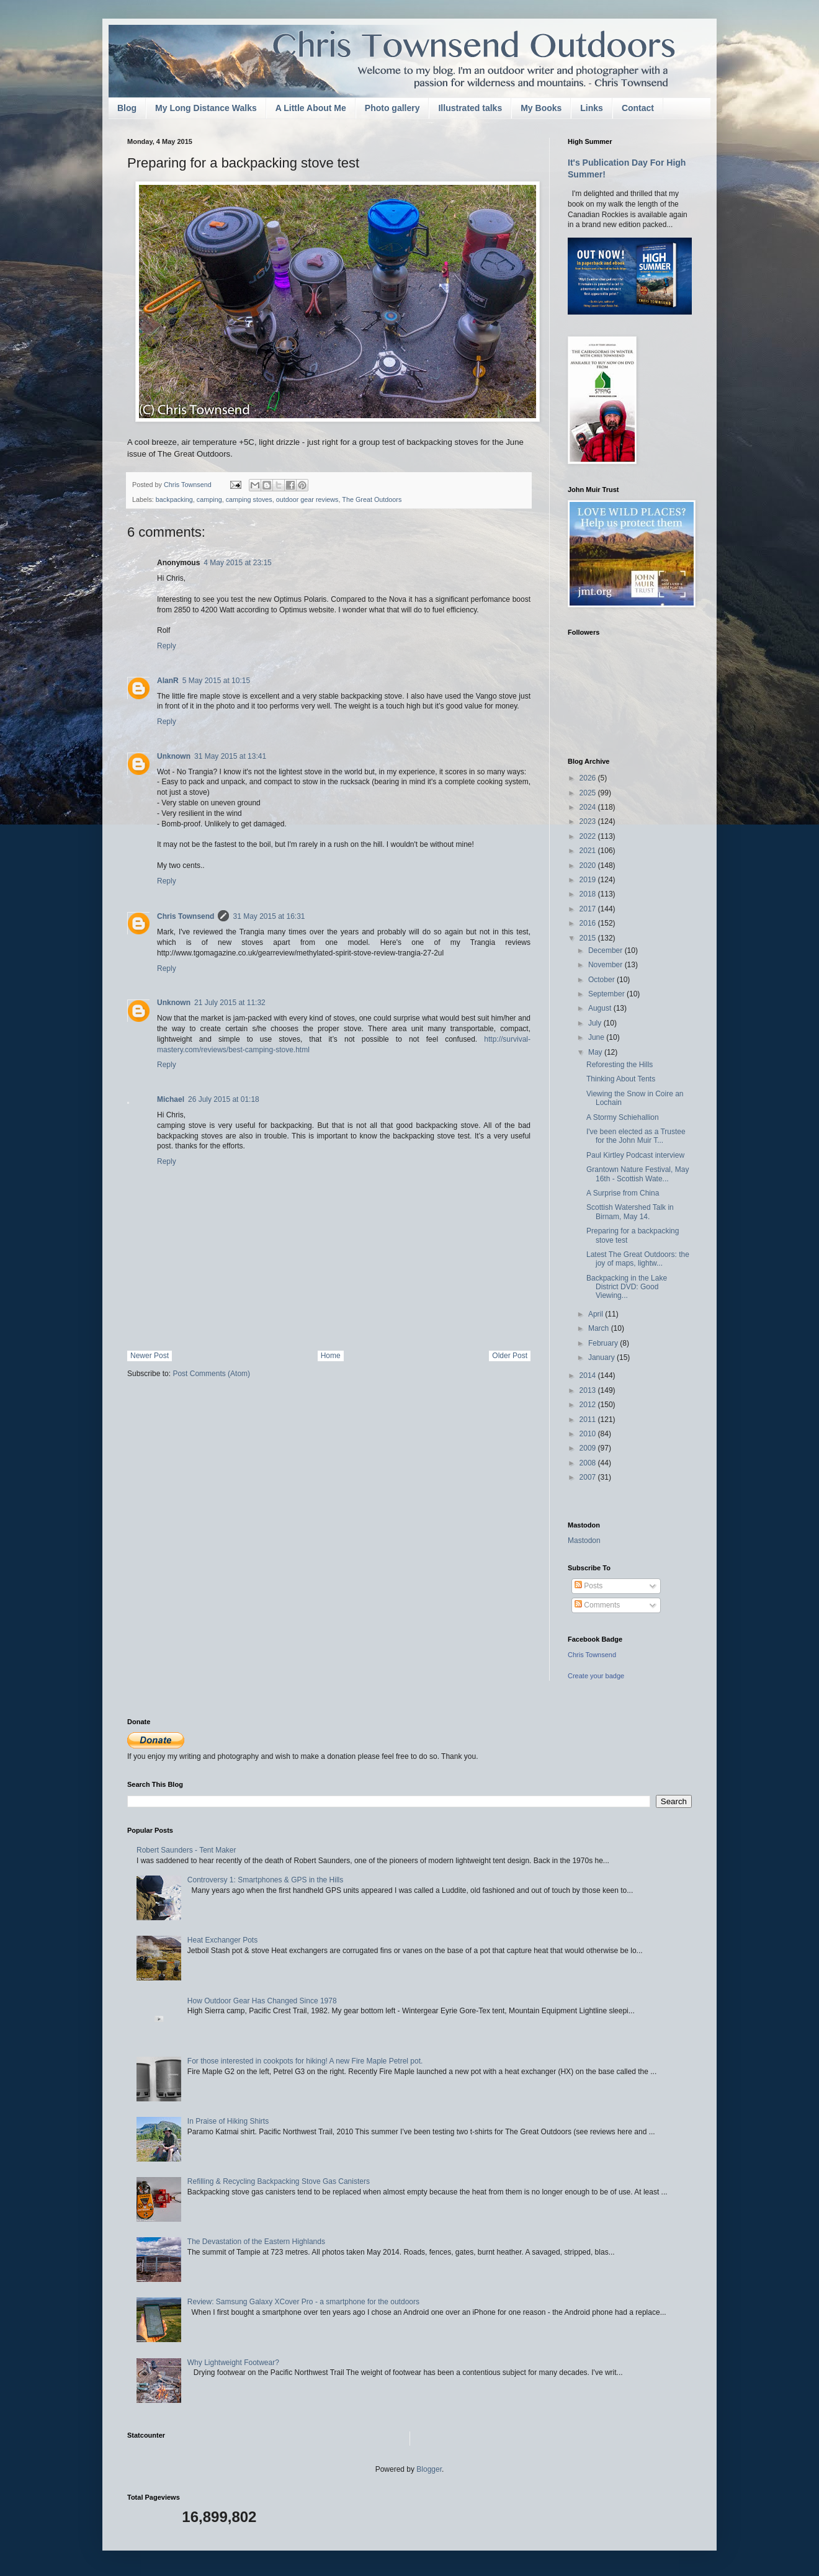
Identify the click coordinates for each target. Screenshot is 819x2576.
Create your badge (596, 1675)
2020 (589, 865)
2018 (589, 894)
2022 (589, 836)
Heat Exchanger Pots (222, 1940)
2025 (589, 793)
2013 (589, 1390)
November (606, 964)
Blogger (429, 2469)
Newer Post (149, 1355)
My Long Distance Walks (206, 108)
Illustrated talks (470, 108)
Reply (166, 646)
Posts (588, 1585)
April (596, 1314)
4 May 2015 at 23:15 (237, 562)
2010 (589, 1433)
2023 (589, 821)
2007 (589, 1477)
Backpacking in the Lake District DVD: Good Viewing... (626, 1287)
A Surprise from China (622, 1193)
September (607, 994)
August (601, 1008)
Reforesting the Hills (619, 1064)
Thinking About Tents (620, 1079)
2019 (589, 879)
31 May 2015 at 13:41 (230, 756)
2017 (589, 909)
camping (209, 499)
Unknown (173, 756)
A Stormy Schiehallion (622, 1117)
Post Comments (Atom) (211, 1373)
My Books (541, 108)
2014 (589, 1375)
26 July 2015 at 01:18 (223, 1099)
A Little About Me (310, 108)
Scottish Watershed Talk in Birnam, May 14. (630, 1211)
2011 (589, 1419)
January (602, 1357)
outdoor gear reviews (307, 499)
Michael (170, 1099)
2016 (589, 923)
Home (331, 1355)
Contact (638, 108)
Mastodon (584, 1540)
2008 (589, 1463)
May (596, 1052)
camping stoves (249, 499)
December (606, 950)
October (602, 979)
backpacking (174, 499)
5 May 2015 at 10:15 (216, 680)
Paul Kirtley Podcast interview (635, 1155)
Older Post (509, 1355)
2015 (589, 938)
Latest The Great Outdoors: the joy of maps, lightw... (637, 1259)
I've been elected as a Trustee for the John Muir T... (636, 1136)
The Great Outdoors (371, 499)
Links (591, 108)
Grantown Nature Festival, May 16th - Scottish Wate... (637, 1174)
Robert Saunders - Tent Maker (186, 1850)
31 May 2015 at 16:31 (269, 916)
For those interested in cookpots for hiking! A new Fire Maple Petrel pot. (305, 2061)
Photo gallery (392, 108)
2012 (589, 1404)
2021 (589, 850)
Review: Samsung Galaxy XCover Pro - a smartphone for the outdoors (303, 2301)
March (599, 1328)
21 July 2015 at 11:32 (230, 1002)
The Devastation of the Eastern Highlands (256, 2241)
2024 (589, 807)
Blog (126, 108)
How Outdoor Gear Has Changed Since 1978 (262, 2001)
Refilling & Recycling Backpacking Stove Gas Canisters (278, 2181)
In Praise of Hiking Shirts (228, 2121)
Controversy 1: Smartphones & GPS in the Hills (265, 1880)
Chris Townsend (185, 916)
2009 (589, 1448)
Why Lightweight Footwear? (233, 2362)
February (604, 1343)
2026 (589, 778)
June (597, 1037)
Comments (597, 1605)
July (596, 1023)
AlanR (168, 680)
